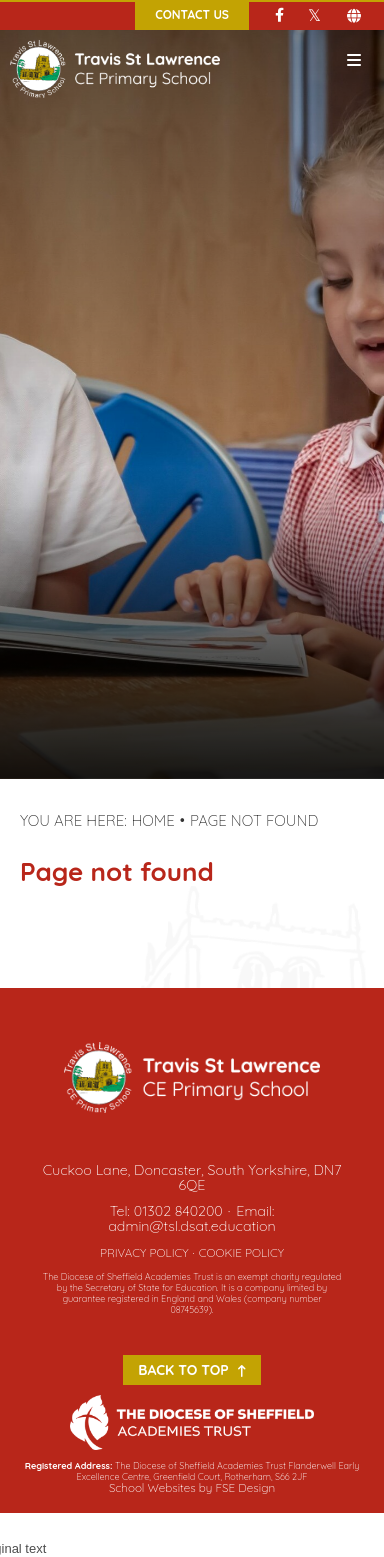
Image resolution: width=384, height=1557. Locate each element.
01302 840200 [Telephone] (178, 1211)
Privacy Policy (144, 1252)
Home (153, 820)
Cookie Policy (241, 1252)
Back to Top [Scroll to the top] (191, 1370)
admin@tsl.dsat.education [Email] (191, 1226)
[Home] (115, 39)
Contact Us (192, 14)
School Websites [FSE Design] (152, 1487)
